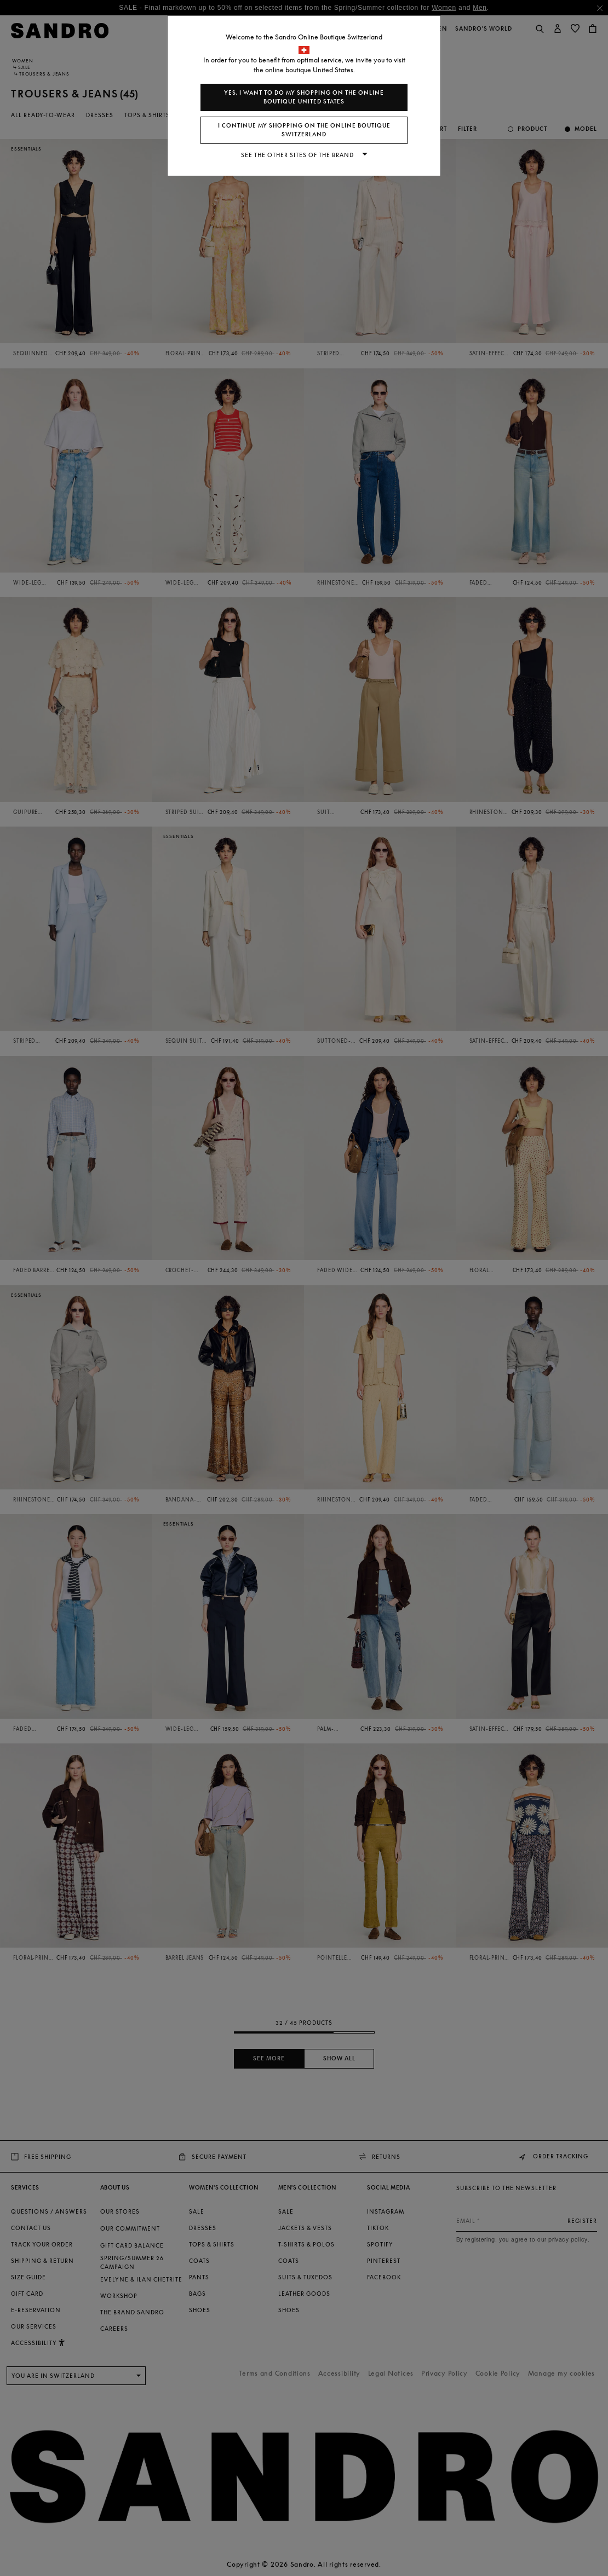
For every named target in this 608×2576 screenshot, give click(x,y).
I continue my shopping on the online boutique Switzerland (304, 130)
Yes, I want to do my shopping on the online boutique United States (304, 97)
